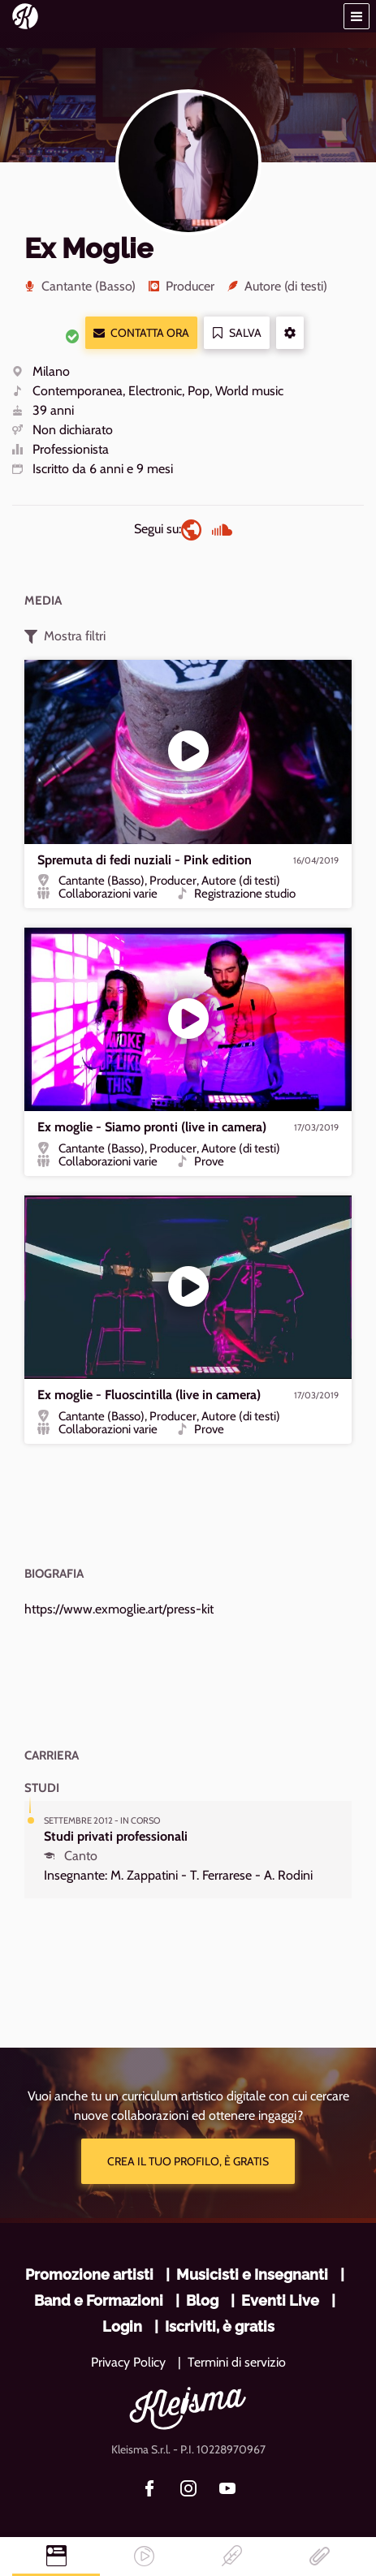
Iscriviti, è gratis (219, 2326)
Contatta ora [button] (141, 333)
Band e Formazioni (98, 2300)
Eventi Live (280, 2300)
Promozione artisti (89, 2274)
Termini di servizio (237, 2362)
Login (122, 2326)
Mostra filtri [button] (65, 636)
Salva (236, 333)
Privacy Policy (128, 2362)
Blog (202, 2300)
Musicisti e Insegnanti (252, 2274)
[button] (357, 16)
